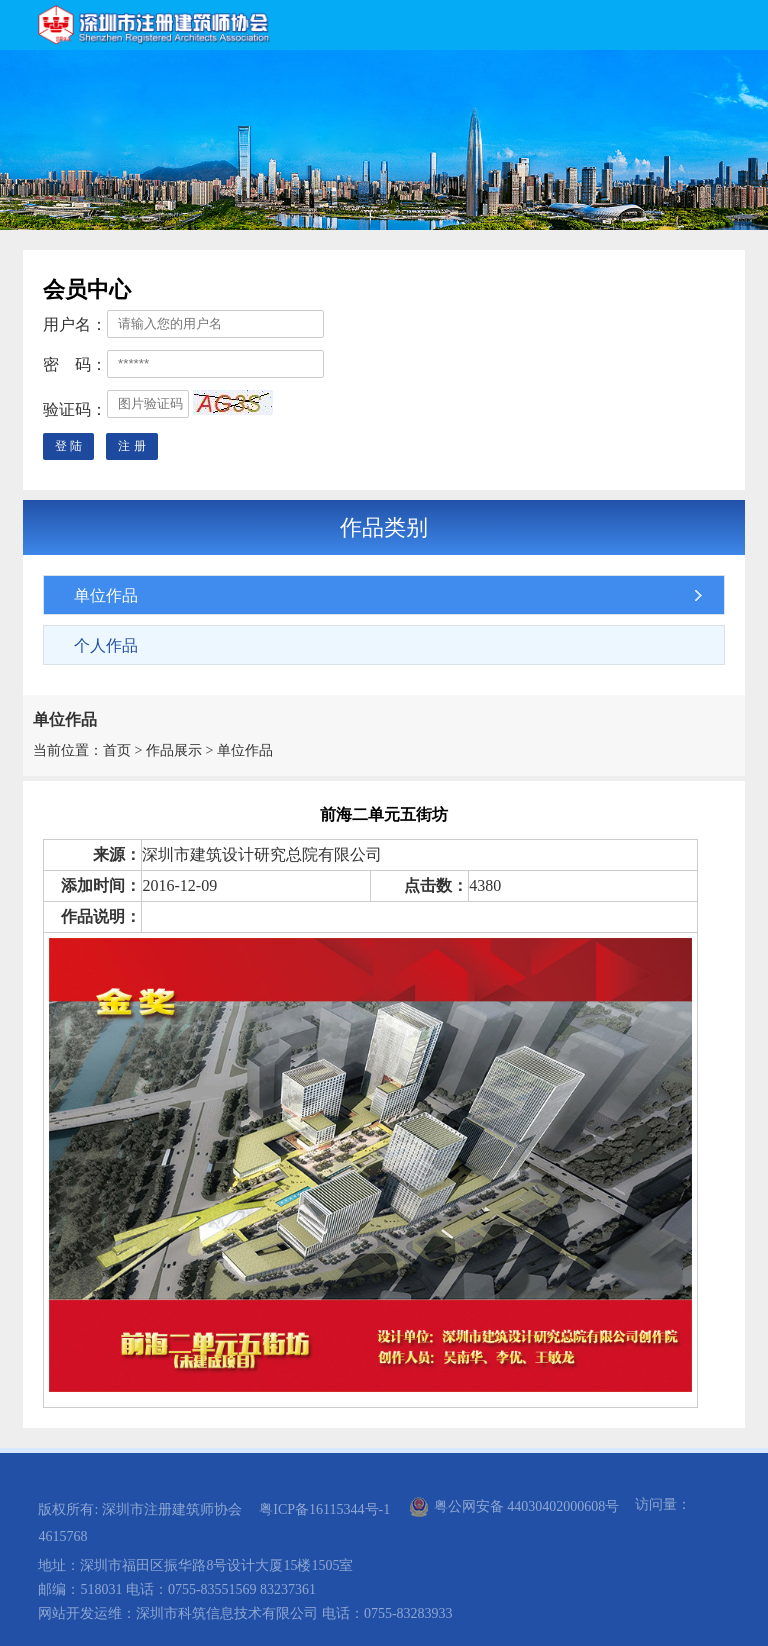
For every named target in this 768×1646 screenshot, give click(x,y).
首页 (117, 750)
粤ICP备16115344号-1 (324, 1509)
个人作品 (106, 645)
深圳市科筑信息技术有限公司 (227, 1613)
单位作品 (106, 595)
